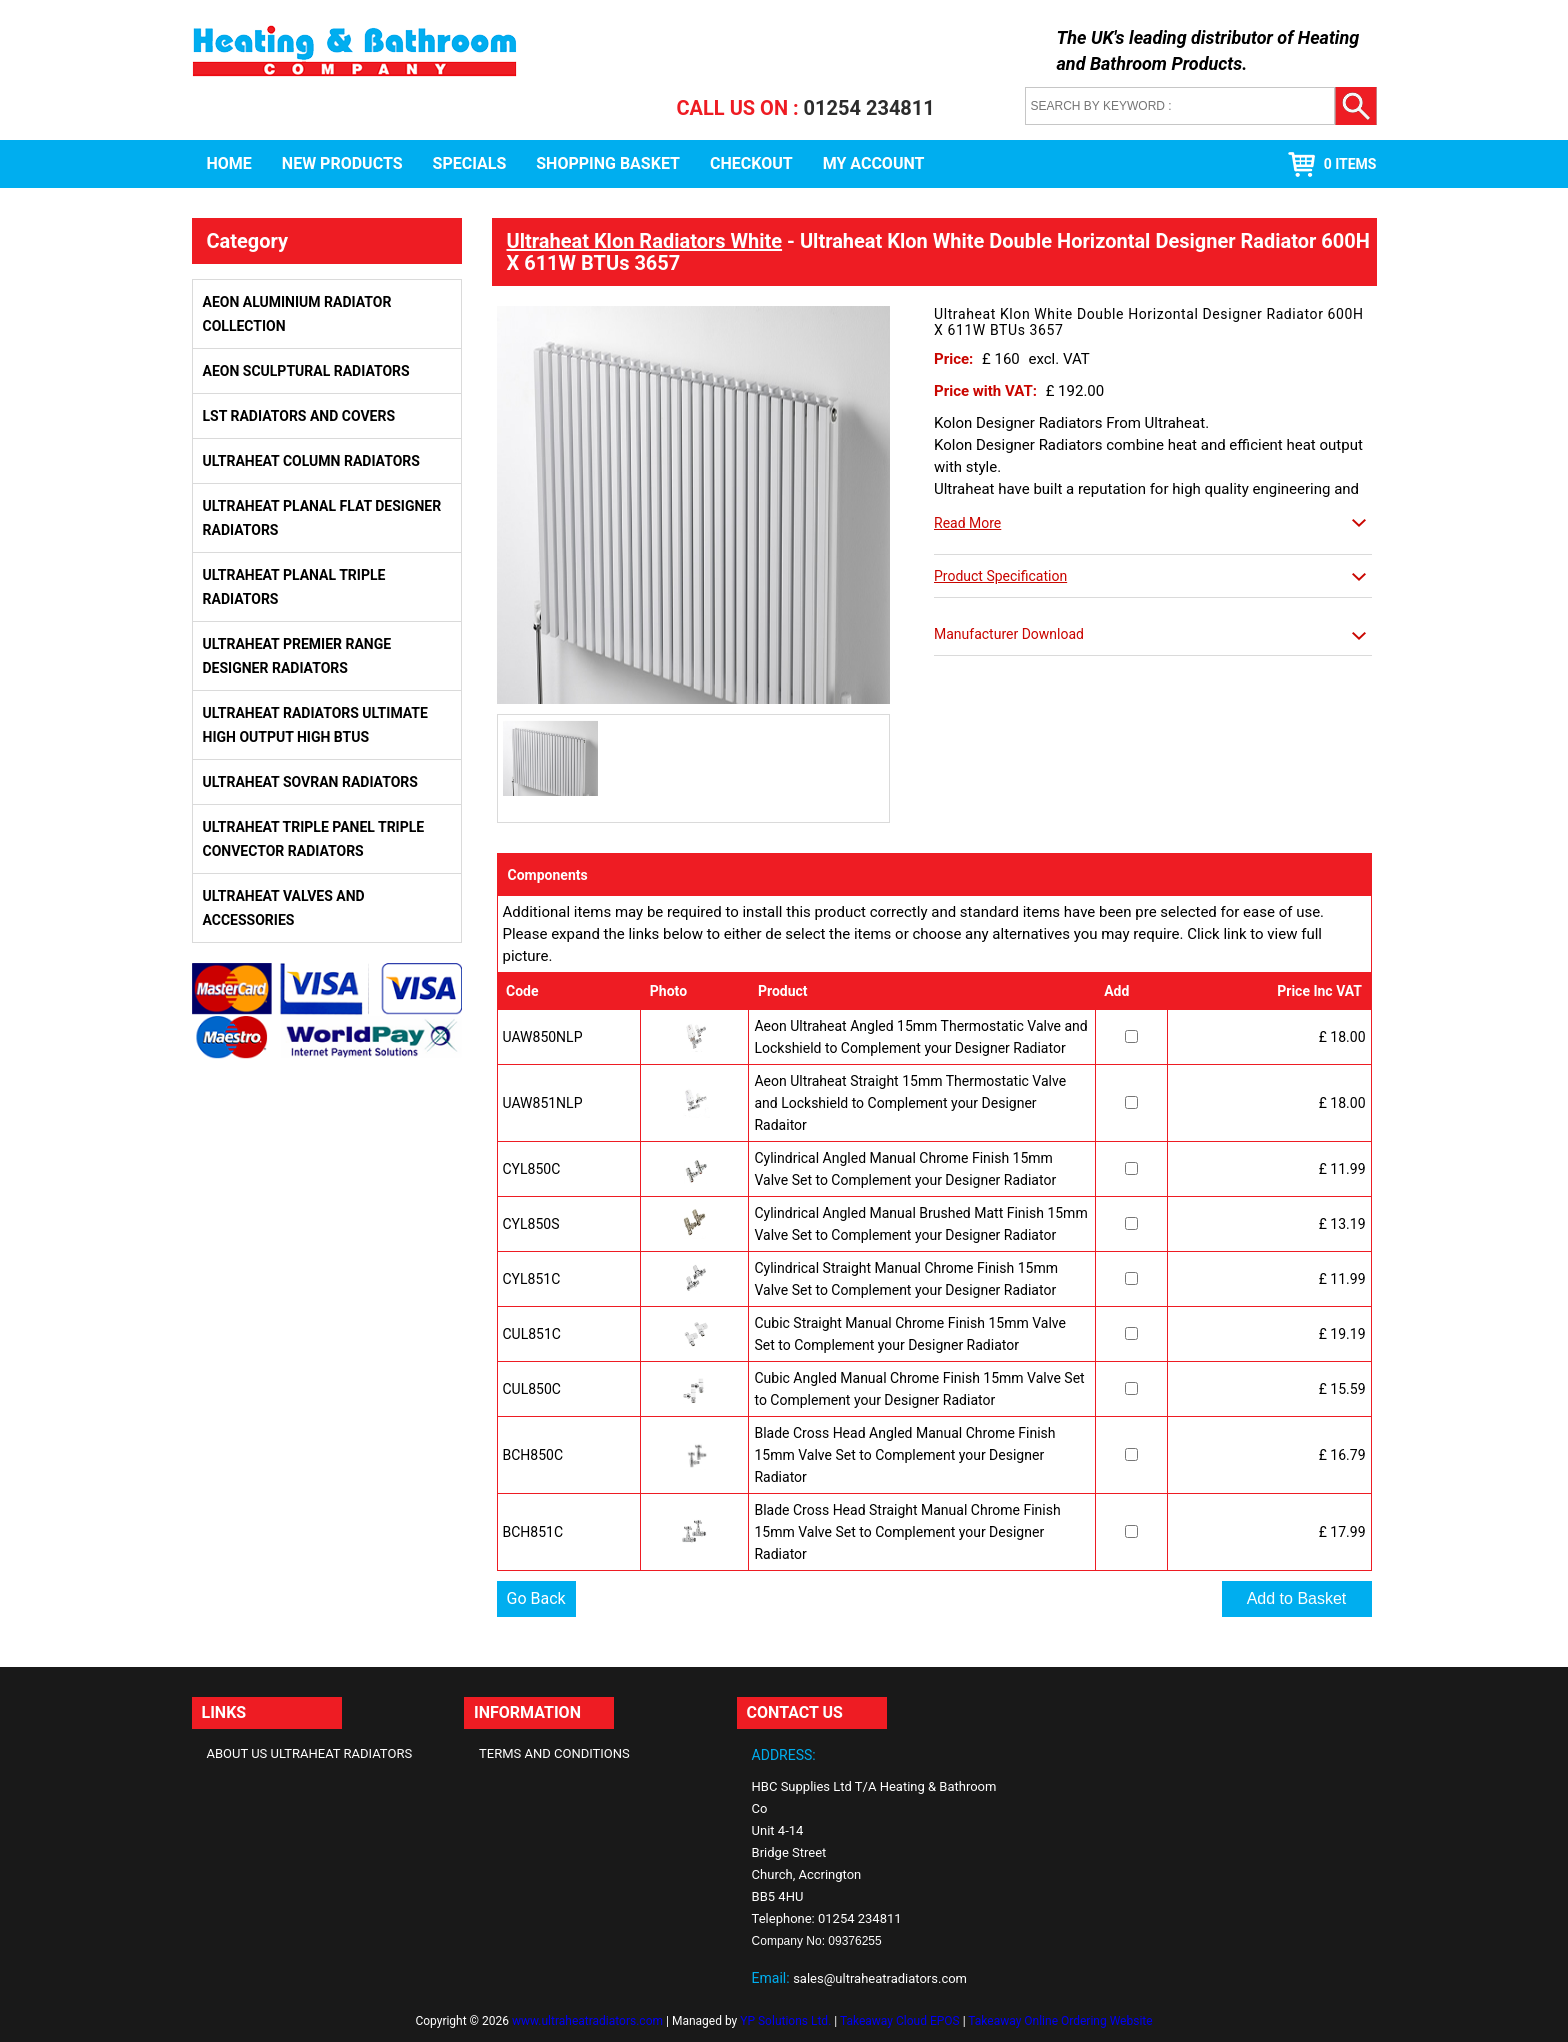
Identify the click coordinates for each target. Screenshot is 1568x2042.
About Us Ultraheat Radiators (310, 1753)
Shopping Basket (608, 163)
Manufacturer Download (1009, 634)
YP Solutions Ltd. (785, 2021)
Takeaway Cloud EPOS (900, 2021)
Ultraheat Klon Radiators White (645, 241)
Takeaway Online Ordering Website (1060, 2021)
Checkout (751, 163)
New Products (342, 163)
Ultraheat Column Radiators (311, 461)
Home (229, 163)
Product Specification (1000, 576)
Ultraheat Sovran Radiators (310, 782)
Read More (967, 523)
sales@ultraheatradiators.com (880, 1978)
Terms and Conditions (554, 1753)
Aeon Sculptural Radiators (306, 371)
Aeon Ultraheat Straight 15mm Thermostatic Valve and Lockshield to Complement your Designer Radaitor (910, 1103)
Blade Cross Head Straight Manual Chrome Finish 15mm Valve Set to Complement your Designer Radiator (907, 1532)
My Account (874, 163)
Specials (470, 163)
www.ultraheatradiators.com (587, 2021)
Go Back (536, 1598)
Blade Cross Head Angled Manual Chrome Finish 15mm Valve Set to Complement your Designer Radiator (904, 1455)
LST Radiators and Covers (299, 416)
